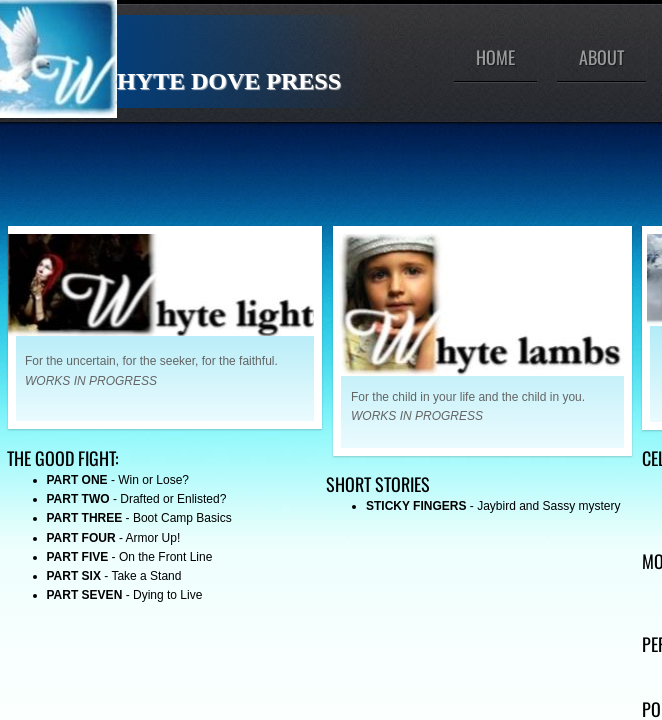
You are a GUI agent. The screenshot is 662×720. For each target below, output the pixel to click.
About (601, 57)
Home (495, 57)
